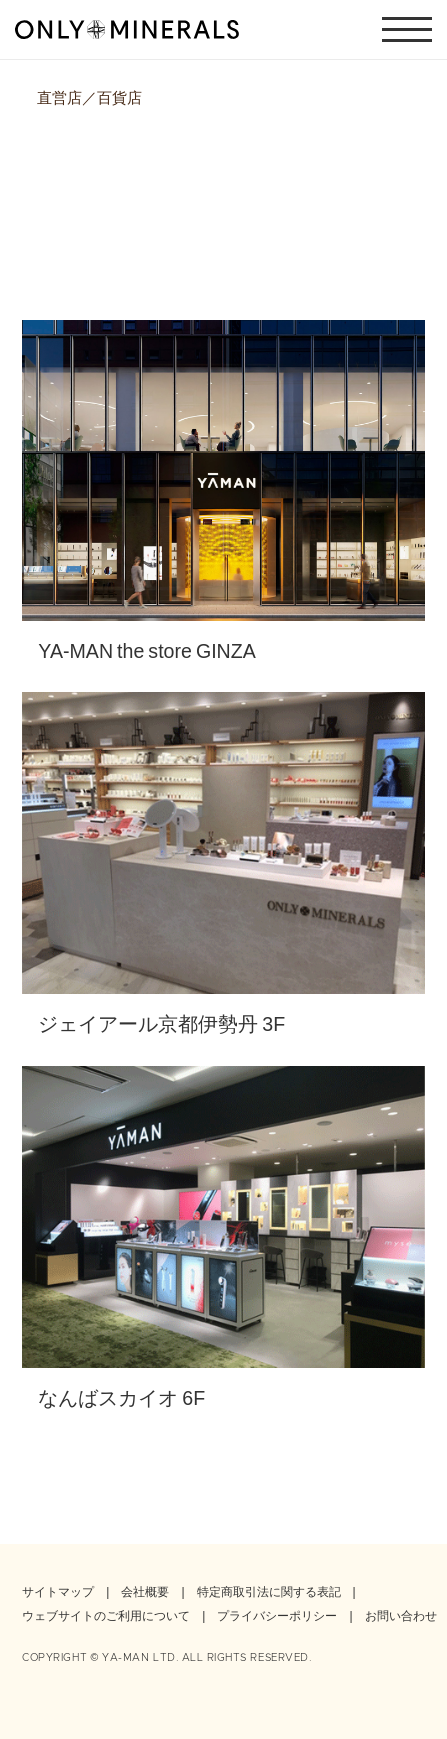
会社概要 (145, 1591)
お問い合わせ (401, 1615)
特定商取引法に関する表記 (269, 1591)
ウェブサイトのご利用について (106, 1615)
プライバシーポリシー (277, 1615)
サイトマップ (58, 1591)
